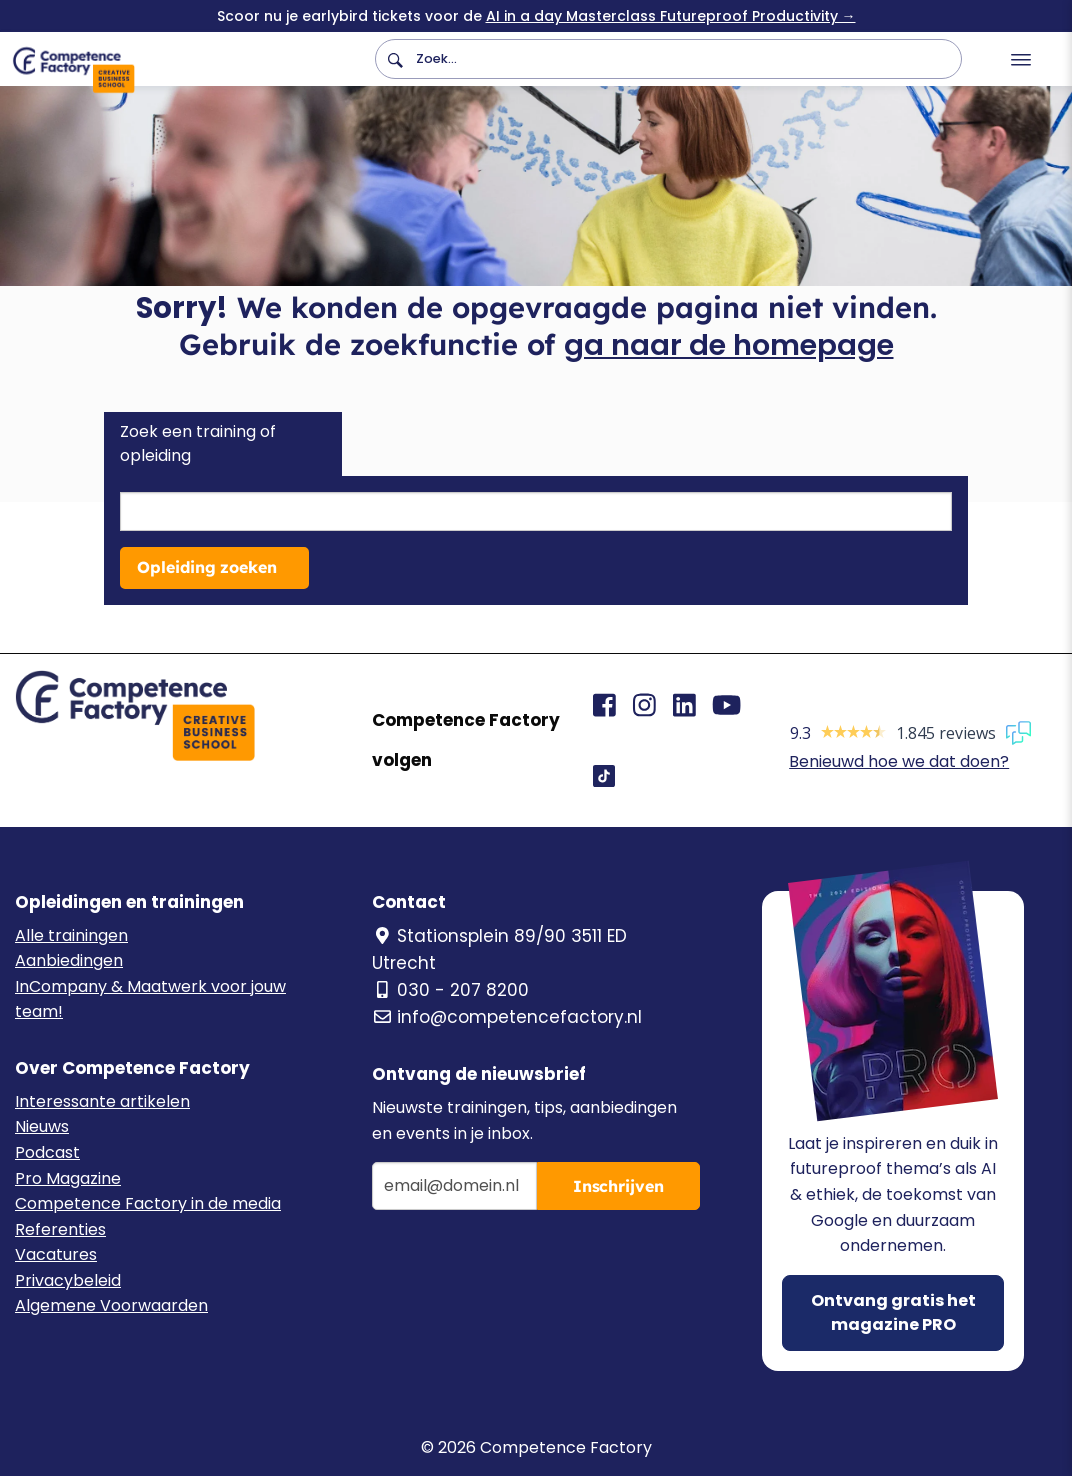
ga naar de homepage (729, 345)
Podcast (47, 1152)
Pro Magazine (68, 1178)
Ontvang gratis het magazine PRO (893, 1312)
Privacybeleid (68, 1280)
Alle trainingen (71, 935)
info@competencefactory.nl (507, 1017)
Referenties (60, 1229)
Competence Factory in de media (148, 1203)
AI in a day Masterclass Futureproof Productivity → (671, 16)
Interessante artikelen (102, 1101)
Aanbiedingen (69, 960)
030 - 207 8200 (450, 990)
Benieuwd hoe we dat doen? (899, 761)
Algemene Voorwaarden (111, 1305)
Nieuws (42, 1126)
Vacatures (56, 1254)
